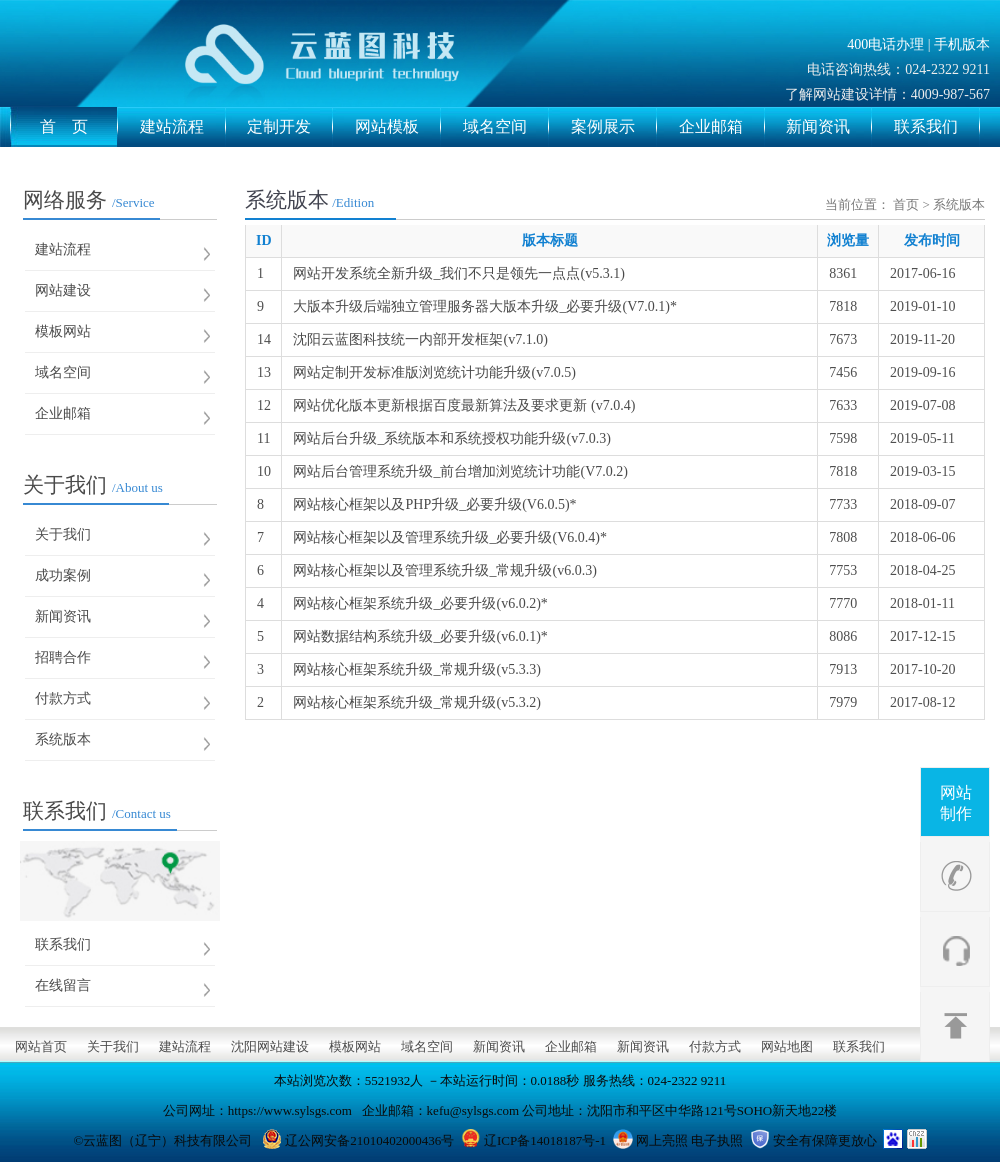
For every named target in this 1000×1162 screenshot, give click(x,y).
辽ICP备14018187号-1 (545, 1140)
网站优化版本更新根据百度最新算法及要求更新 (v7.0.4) (464, 405)
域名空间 (506, 127)
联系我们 (937, 127)
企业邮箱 (722, 127)
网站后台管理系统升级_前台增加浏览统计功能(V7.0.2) (460, 471)
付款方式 (63, 698)
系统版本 (63, 739)
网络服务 (89, 200)
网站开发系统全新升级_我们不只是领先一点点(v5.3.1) (458, 273)
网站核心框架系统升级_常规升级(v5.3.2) (416, 702)
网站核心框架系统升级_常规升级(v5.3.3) (416, 669)
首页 (906, 204)
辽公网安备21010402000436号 (369, 1140)
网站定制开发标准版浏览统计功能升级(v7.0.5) (434, 372)
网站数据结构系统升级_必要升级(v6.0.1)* (420, 636)
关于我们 (93, 485)
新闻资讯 (829, 127)
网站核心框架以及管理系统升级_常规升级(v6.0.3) (444, 570)
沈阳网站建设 (270, 1046)
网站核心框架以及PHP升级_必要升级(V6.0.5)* (434, 504)
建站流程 (183, 127)
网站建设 (63, 290)
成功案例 (63, 575)
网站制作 (956, 803)
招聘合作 (63, 657)
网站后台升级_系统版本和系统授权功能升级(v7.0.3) (451, 438)
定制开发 (290, 127)
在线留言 (63, 985)
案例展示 (614, 127)
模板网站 (63, 331)
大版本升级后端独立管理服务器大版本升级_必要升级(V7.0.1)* (484, 306)
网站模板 (398, 127)
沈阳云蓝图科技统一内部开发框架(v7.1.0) (420, 339)
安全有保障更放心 (825, 1140)
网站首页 (41, 1046)
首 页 (79, 127)
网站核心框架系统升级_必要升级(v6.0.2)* (420, 603)
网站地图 (787, 1046)
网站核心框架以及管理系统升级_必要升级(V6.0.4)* (449, 537)
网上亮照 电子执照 (689, 1140)
